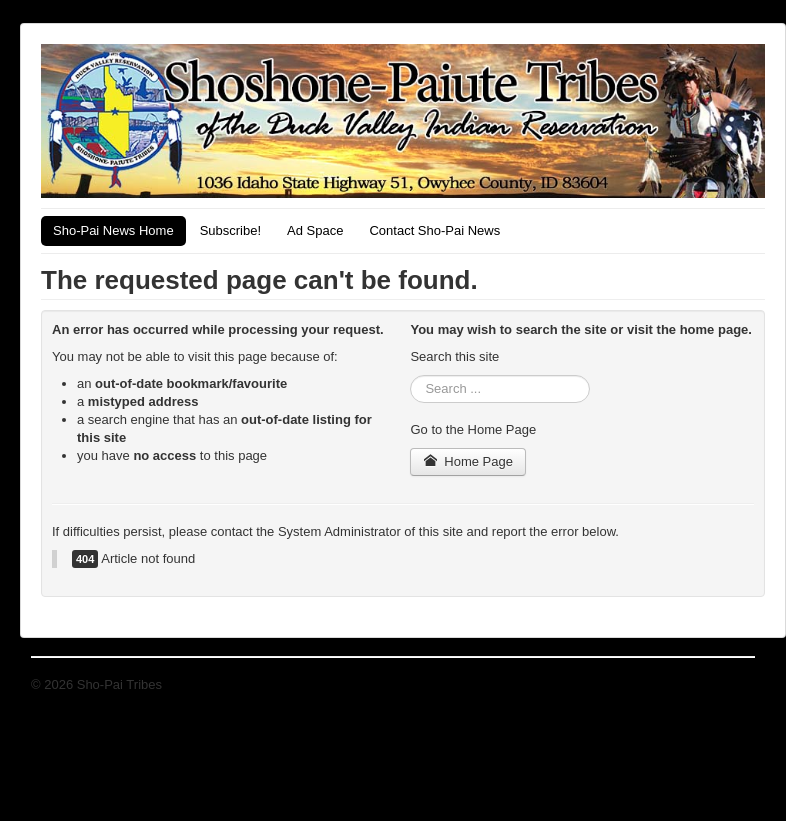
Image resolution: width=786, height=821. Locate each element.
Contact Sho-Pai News (434, 230)
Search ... (410, 375)
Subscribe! (230, 230)
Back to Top (721, 684)
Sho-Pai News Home (113, 230)
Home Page (468, 461)
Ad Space (315, 230)
